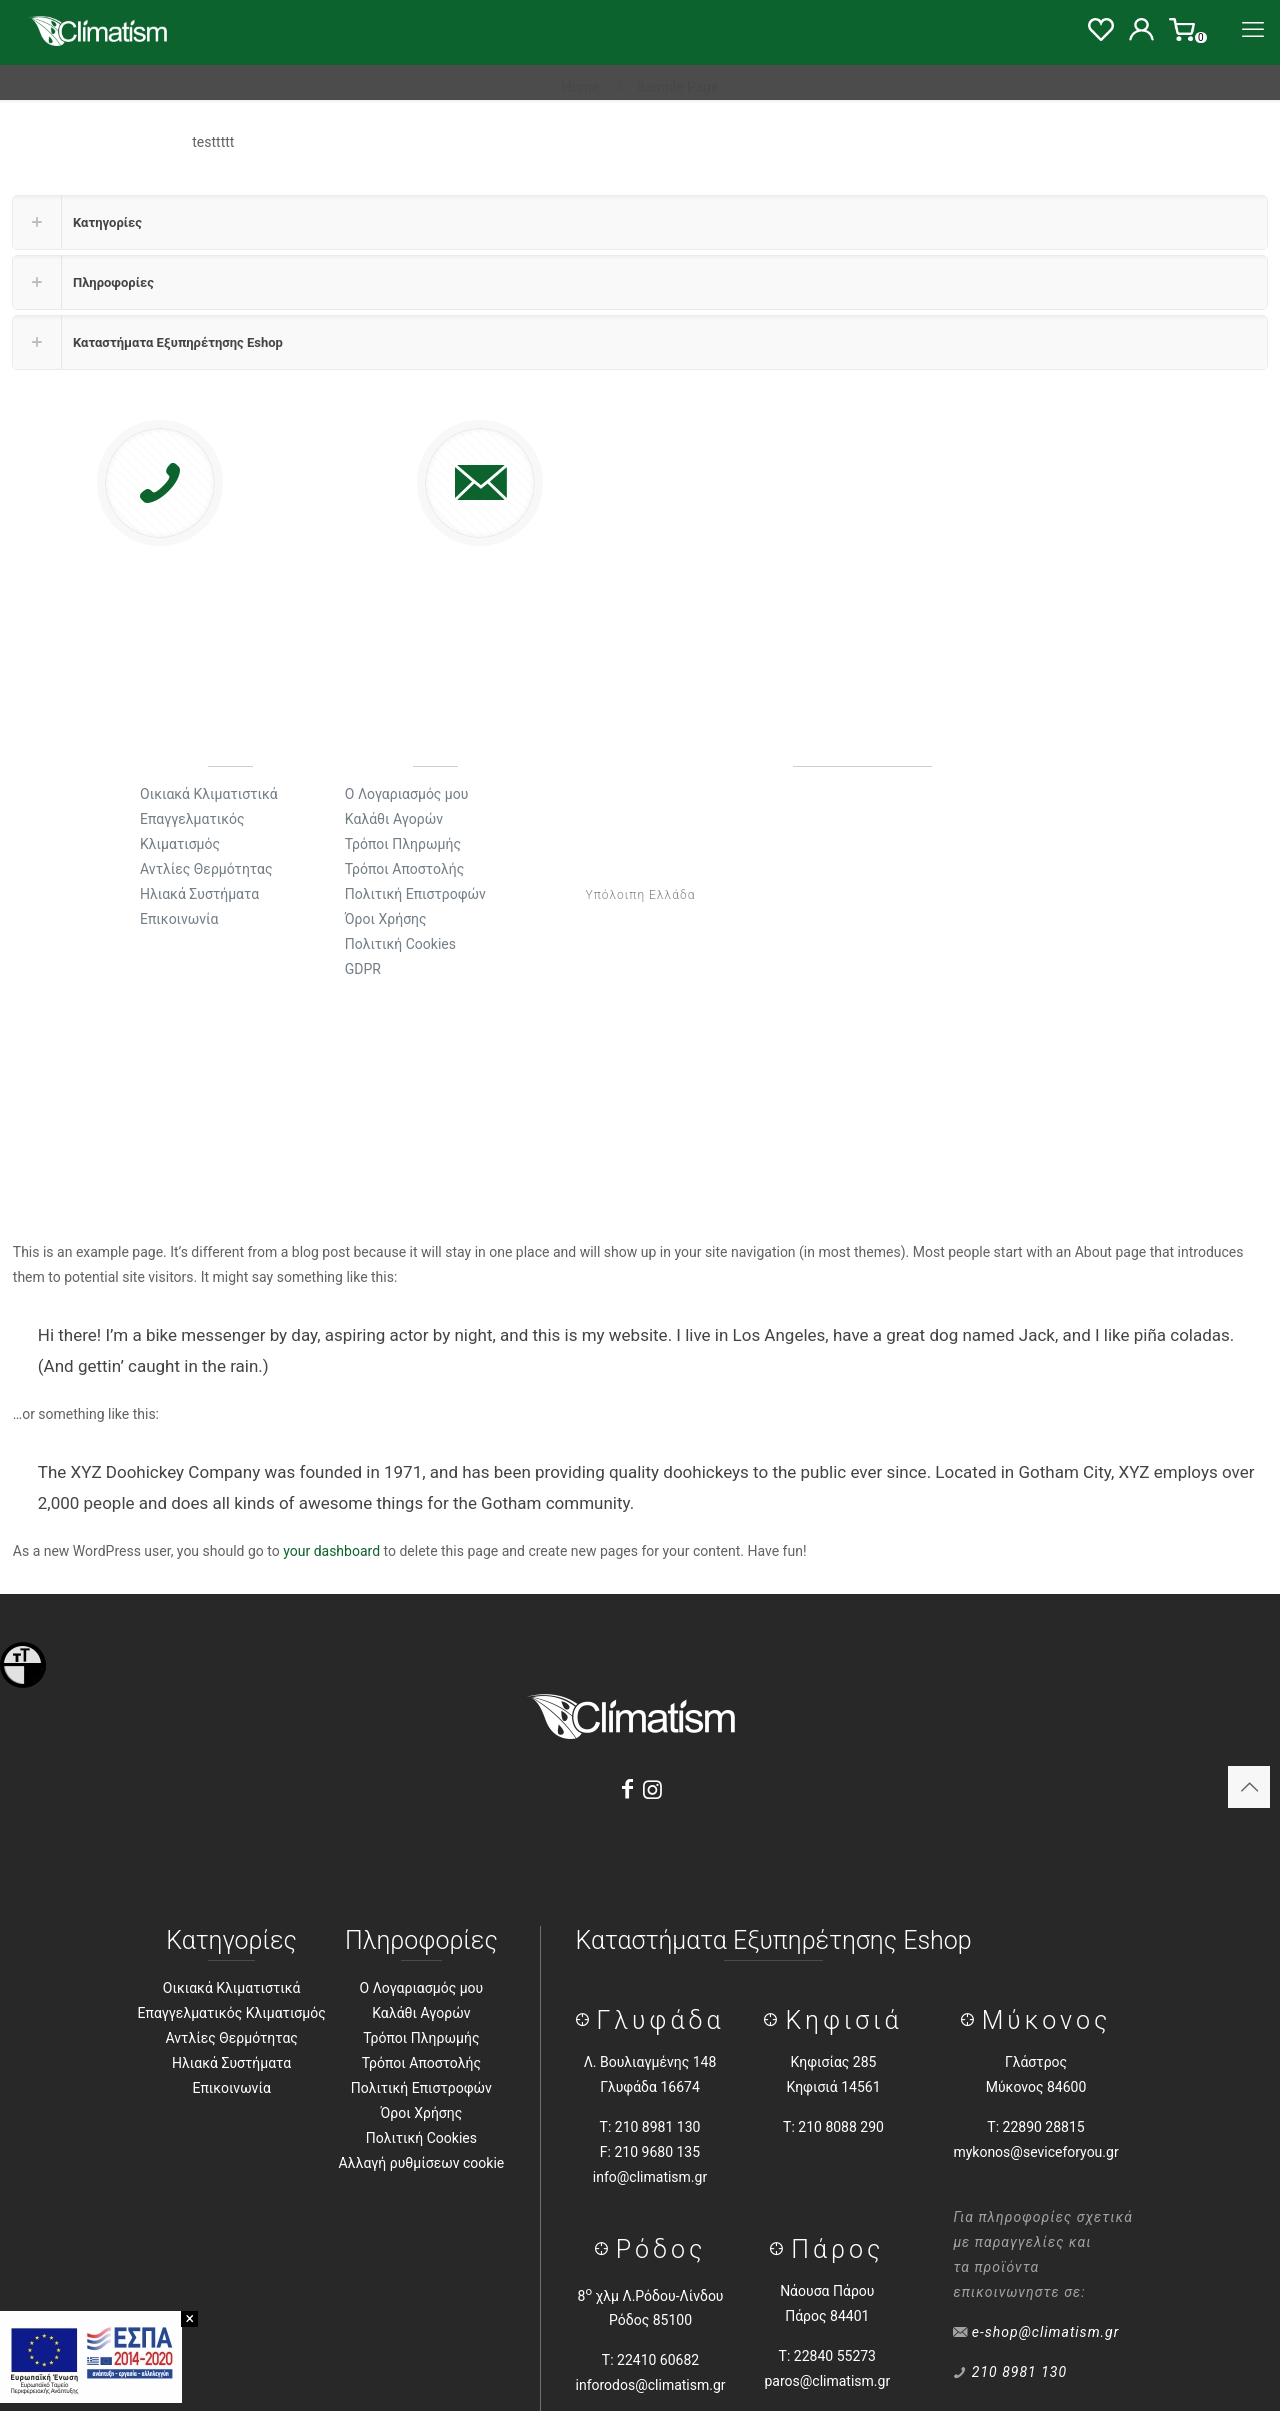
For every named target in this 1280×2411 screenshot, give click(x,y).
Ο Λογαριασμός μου (422, 1988)
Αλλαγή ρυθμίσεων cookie (422, 2163)
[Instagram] (653, 1789)
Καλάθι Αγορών (421, 2013)
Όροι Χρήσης (422, 2113)
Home (580, 87)
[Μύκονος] (971, 2020)
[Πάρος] (780, 2249)
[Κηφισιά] (774, 2020)
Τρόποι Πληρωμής (421, 2038)
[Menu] (1253, 30)
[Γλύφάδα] (586, 2020)
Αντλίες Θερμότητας (231, 2038)
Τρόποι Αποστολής (421, 2063)
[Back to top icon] (1249, 1787)
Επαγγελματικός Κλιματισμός (232, 2013)
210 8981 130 (1019, 2372)
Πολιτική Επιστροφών (421, 2088)
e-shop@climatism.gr (1046, 2332)
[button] (640, 222)
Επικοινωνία (231, 2088)
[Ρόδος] (605, 2249)
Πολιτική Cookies (421, 2138)
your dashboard (331, 1551)
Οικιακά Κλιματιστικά (232, 1988)
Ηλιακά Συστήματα (231, 2063)
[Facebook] (627, 1789)
